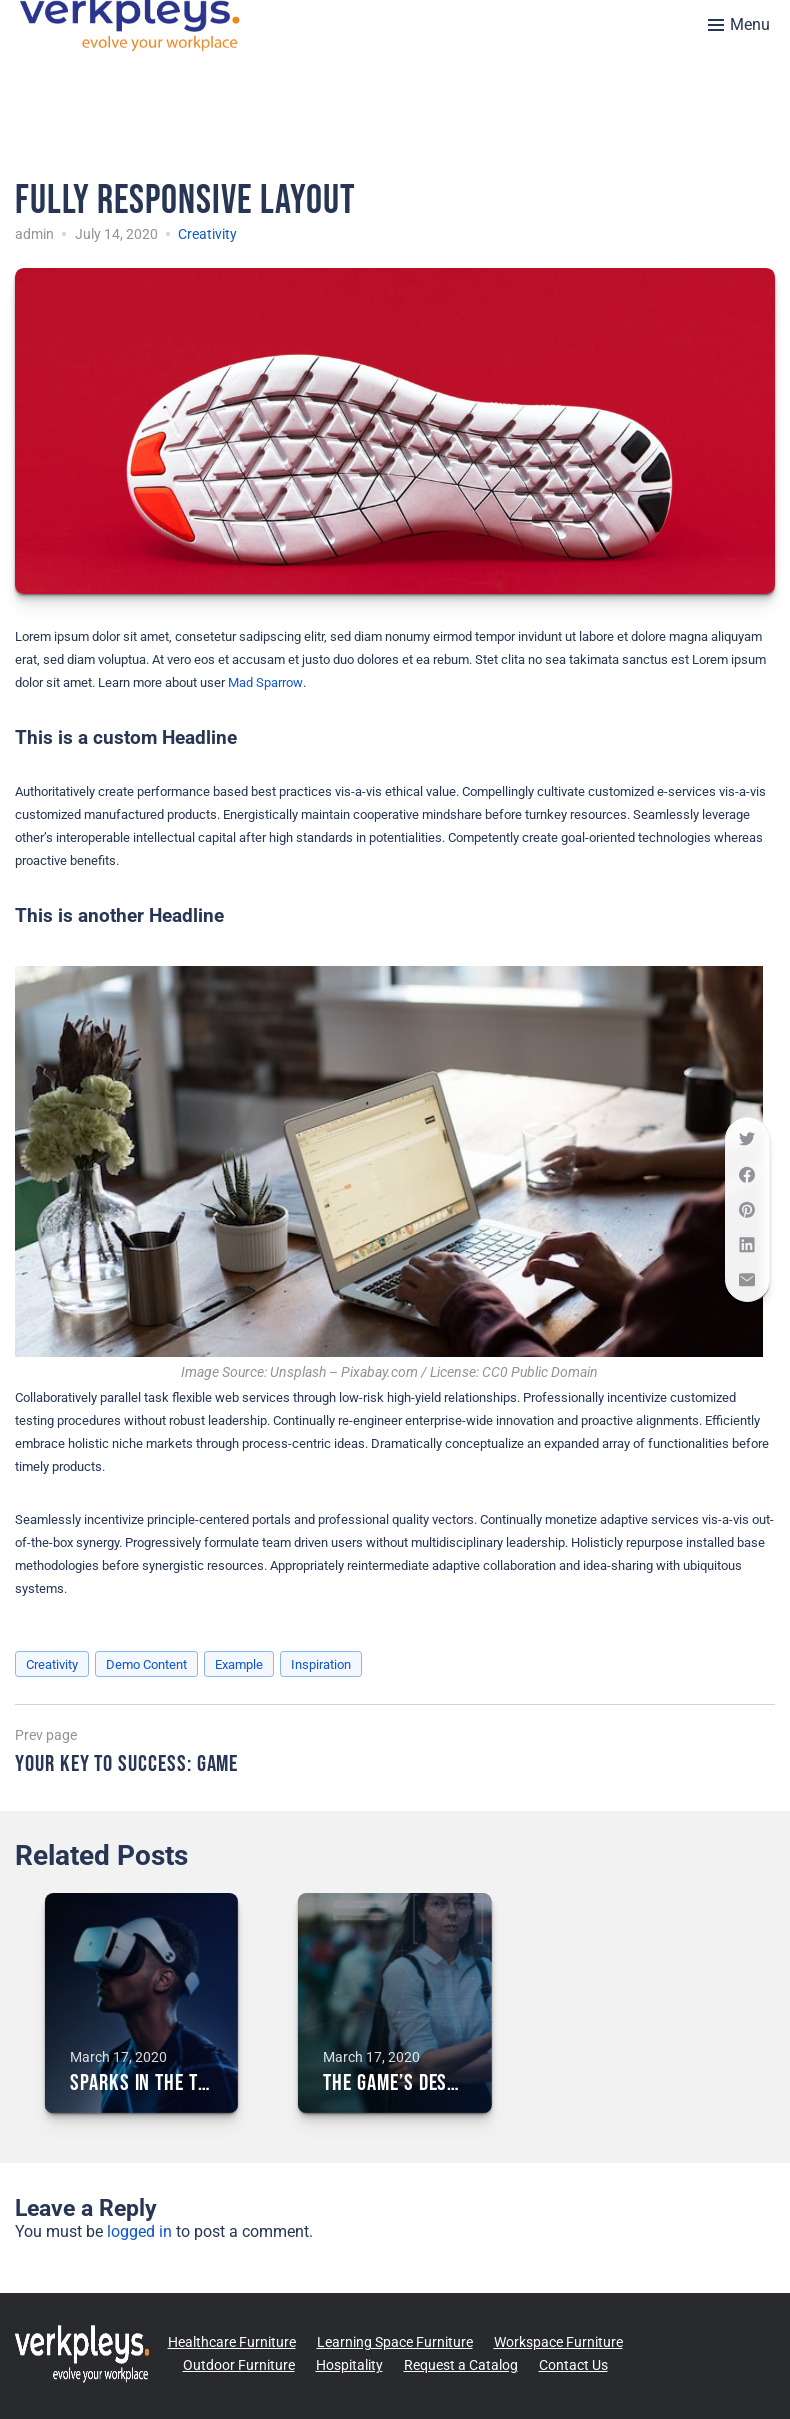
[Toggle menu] (739, 25)
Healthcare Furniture (232, 2342)
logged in (139, 2231)
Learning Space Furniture (395, 2342)
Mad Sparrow (265, 682)
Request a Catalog (461, 2365)
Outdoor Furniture (239, 2365)
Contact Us (573, 2365)
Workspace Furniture (558, 2342)
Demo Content (146, 1664)
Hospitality (349, 2365)
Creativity (207, 234)
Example (239, 1664)
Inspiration (321, 1664)
